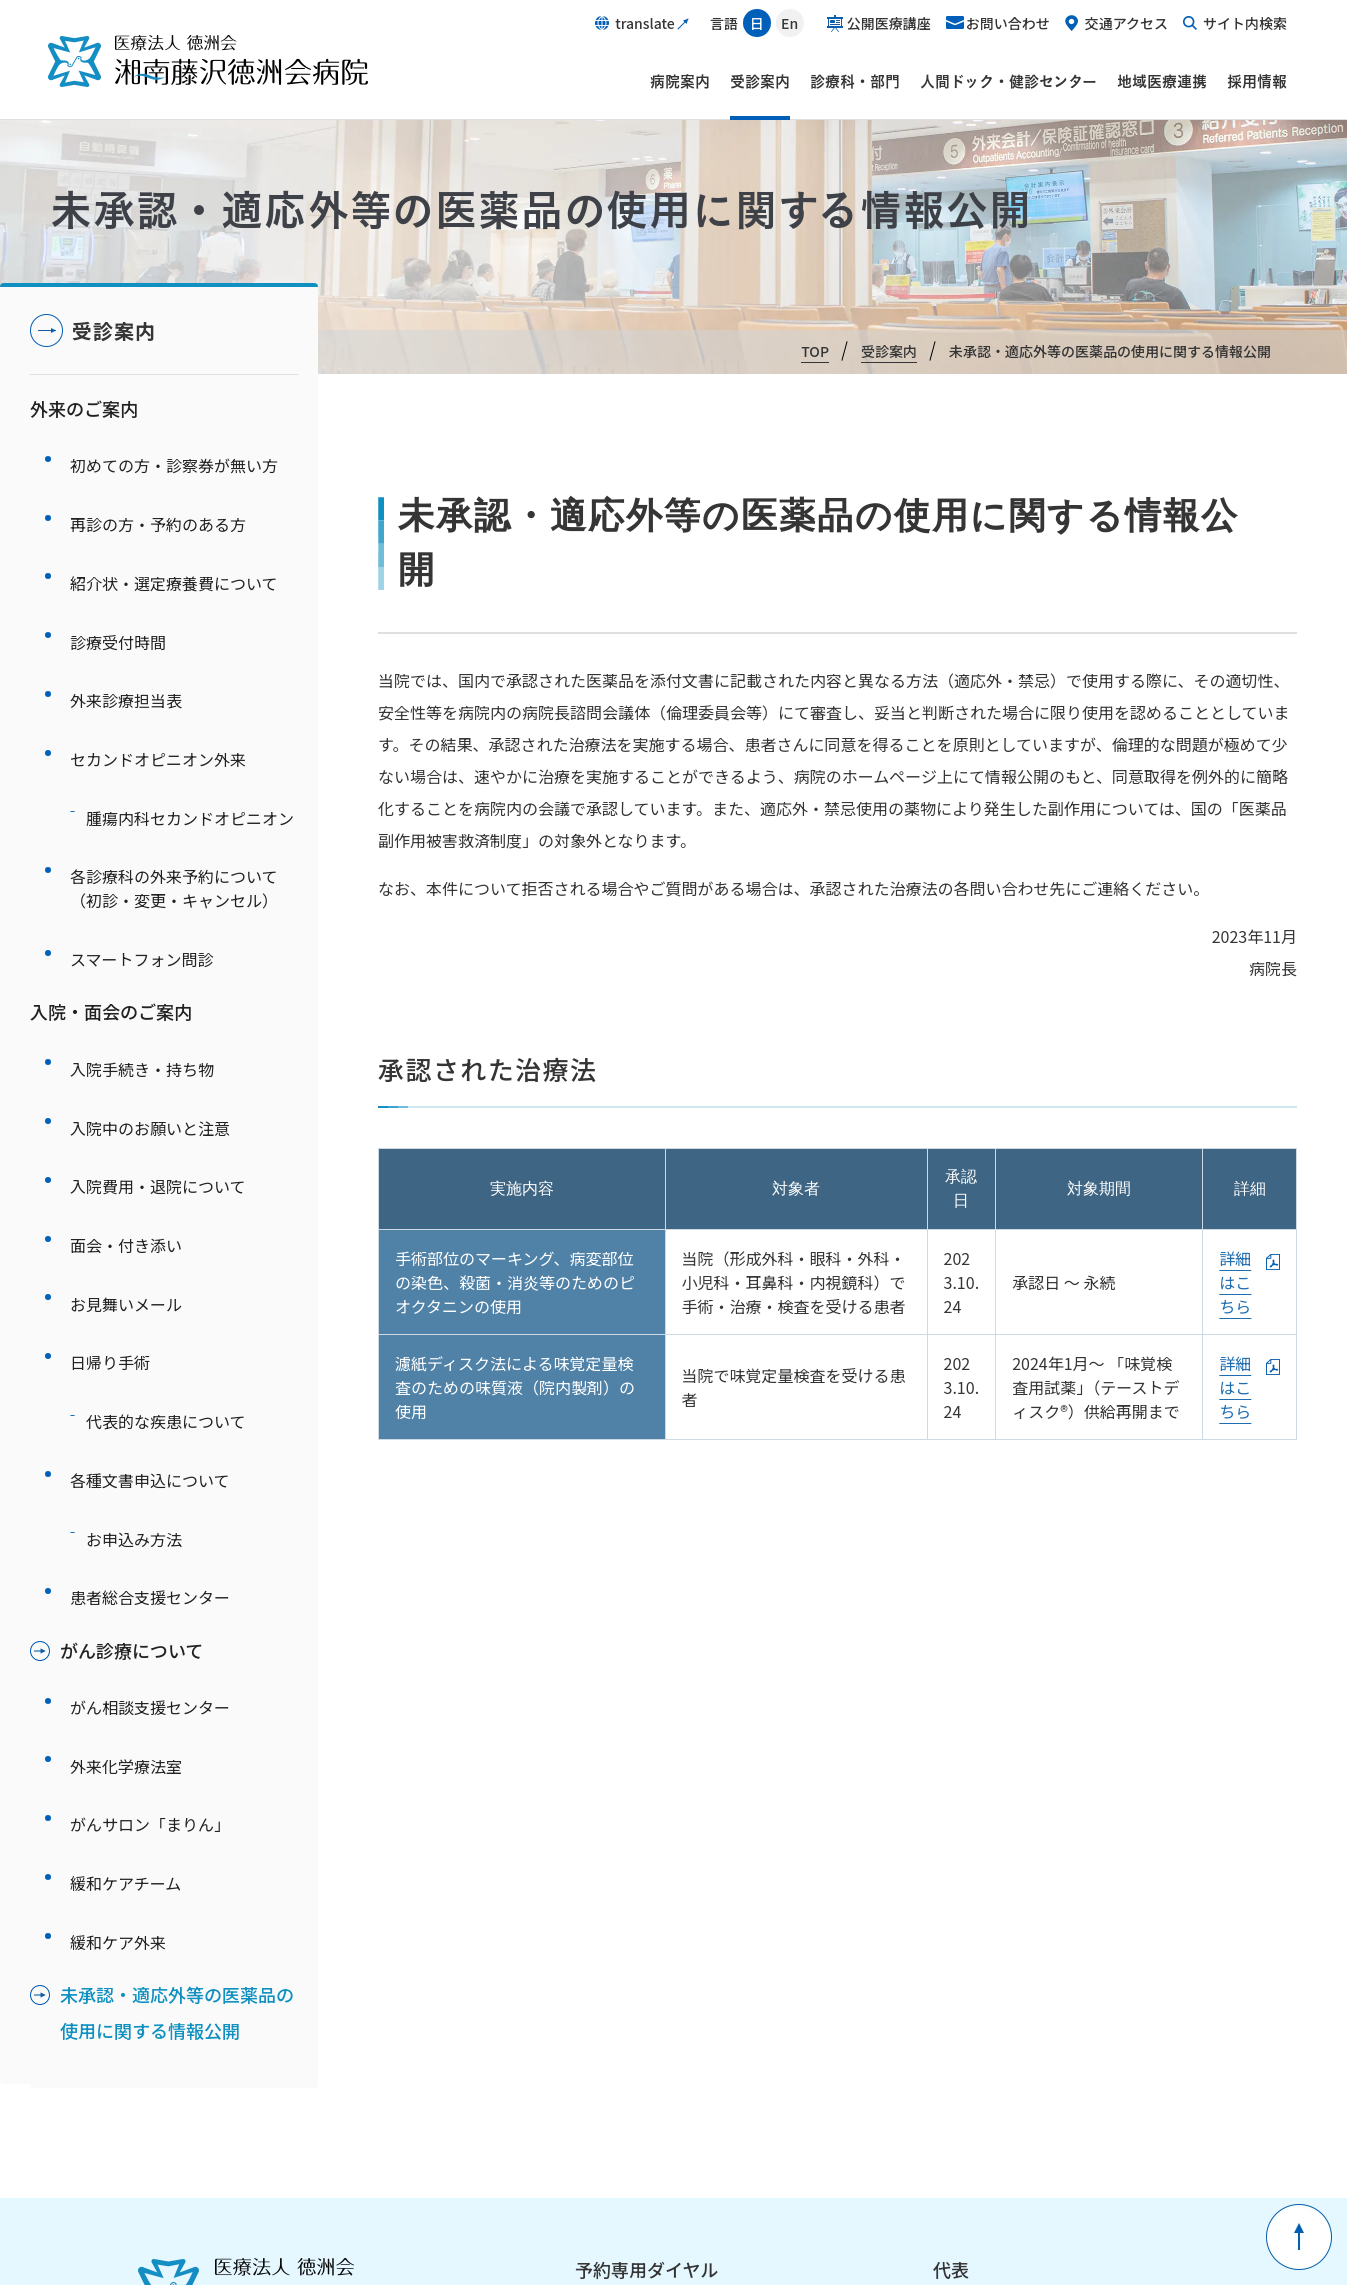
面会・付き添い (126, 1061)
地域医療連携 (1162, 81)
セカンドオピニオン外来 (158, 678)
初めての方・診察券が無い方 (174, 458)
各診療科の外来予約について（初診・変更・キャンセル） (174, 778)
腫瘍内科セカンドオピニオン (190, 722)
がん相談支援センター (150, 1420)
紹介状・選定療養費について (174, 546)
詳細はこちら (1235, 1282)
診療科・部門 (855, 81)
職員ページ (625, 2176)
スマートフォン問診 (142, 834)
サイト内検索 (1245, 23)
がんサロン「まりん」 (150, 1508)
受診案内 (760, 81)
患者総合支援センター (150, 1325)
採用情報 (1257, 81)
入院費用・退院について (158, 1017)
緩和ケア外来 (118, 1596)
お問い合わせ (1008, 23)
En (789, 23)
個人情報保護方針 (644, 2051)
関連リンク (833, 2051)
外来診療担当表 (126, 634)
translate (644, 23)
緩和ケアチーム (125, 1552)
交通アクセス (1126, 23)
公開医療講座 (889, 23)
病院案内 (680, 81)
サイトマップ (841, 2080)
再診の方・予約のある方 (158, 502)
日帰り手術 (110, 1149)
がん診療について (131, 1370)
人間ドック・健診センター (1008, 81)
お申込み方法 (134, 1281)
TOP (815, 351)
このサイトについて (652, 2080)
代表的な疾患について (166, 1193)
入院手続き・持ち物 (142, 929)
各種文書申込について (150, 1237)
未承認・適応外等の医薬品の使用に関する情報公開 (177, 1659)
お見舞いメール (126, 1105)
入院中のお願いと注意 (150, 973)
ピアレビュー (989, 2176)
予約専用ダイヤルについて (655, 2001)
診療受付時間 (118, 590)
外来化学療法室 (126, 1464)
